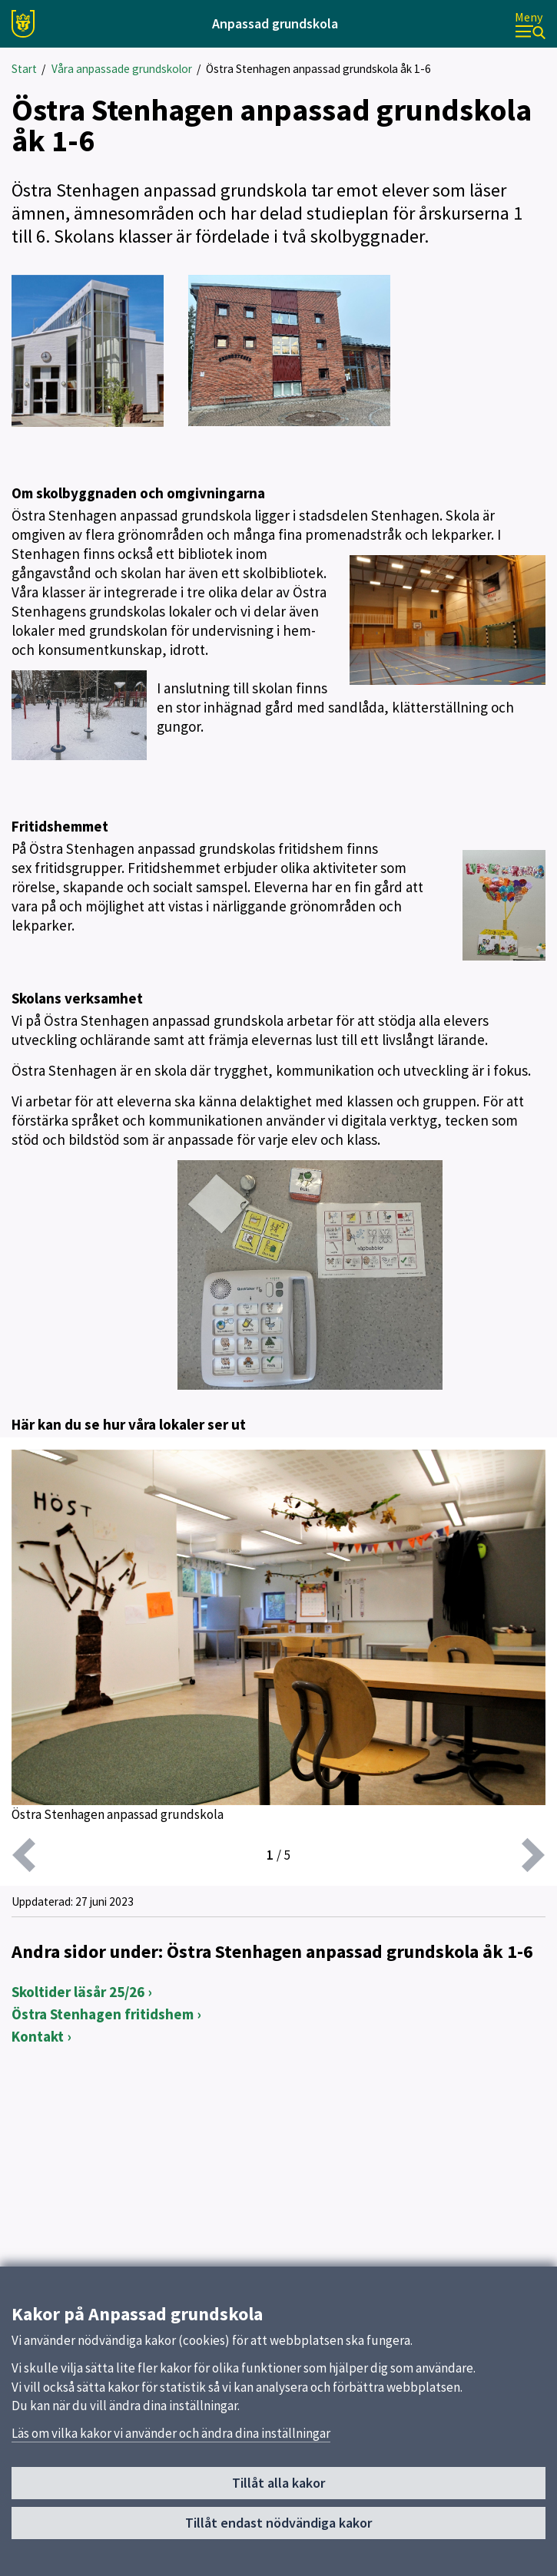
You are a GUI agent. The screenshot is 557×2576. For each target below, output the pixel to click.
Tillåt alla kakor (278, 2483)
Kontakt (38, 2036)
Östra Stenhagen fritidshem (103, 2014)
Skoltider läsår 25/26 (78, 1991)
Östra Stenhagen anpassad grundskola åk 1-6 (318, 68)
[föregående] (23, 1855)
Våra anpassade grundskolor (121, 68)
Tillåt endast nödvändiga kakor (278, 2522)
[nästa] (533, 1855)
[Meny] (530, 24)
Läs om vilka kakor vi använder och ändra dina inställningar (171, 2433)
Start (24, 68)
